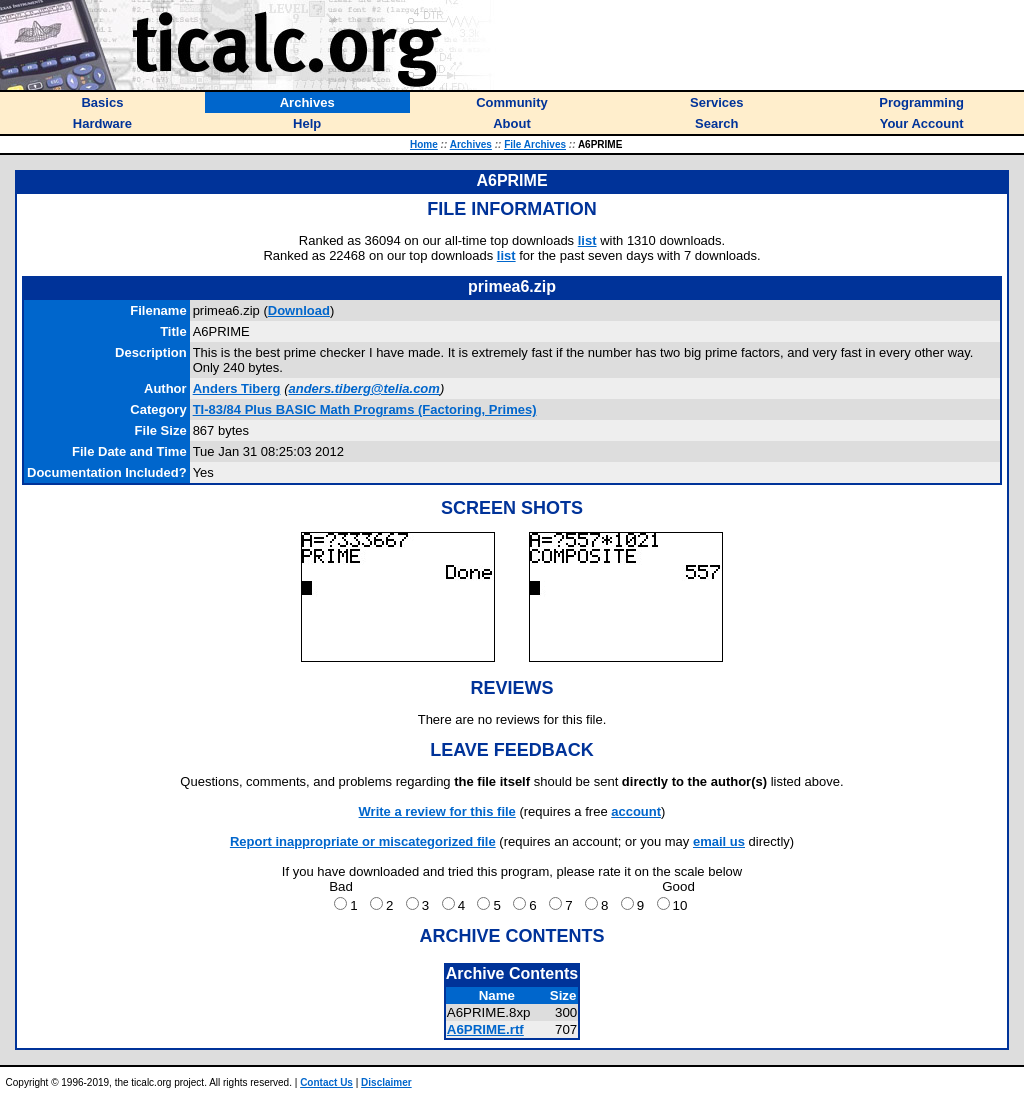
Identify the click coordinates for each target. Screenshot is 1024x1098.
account (636, 811)
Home (424, 144)
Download (299, 310)
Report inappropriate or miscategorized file (363, 841)
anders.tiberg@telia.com (363, 388)
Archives (471, 144)
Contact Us (326, 1082)
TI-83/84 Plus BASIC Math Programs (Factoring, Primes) (365, 409)
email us (719, 841)
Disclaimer (386, 1082)
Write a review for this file (437, 811)
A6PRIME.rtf (485, 1029)
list (587, 240)
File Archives (535, 144)
